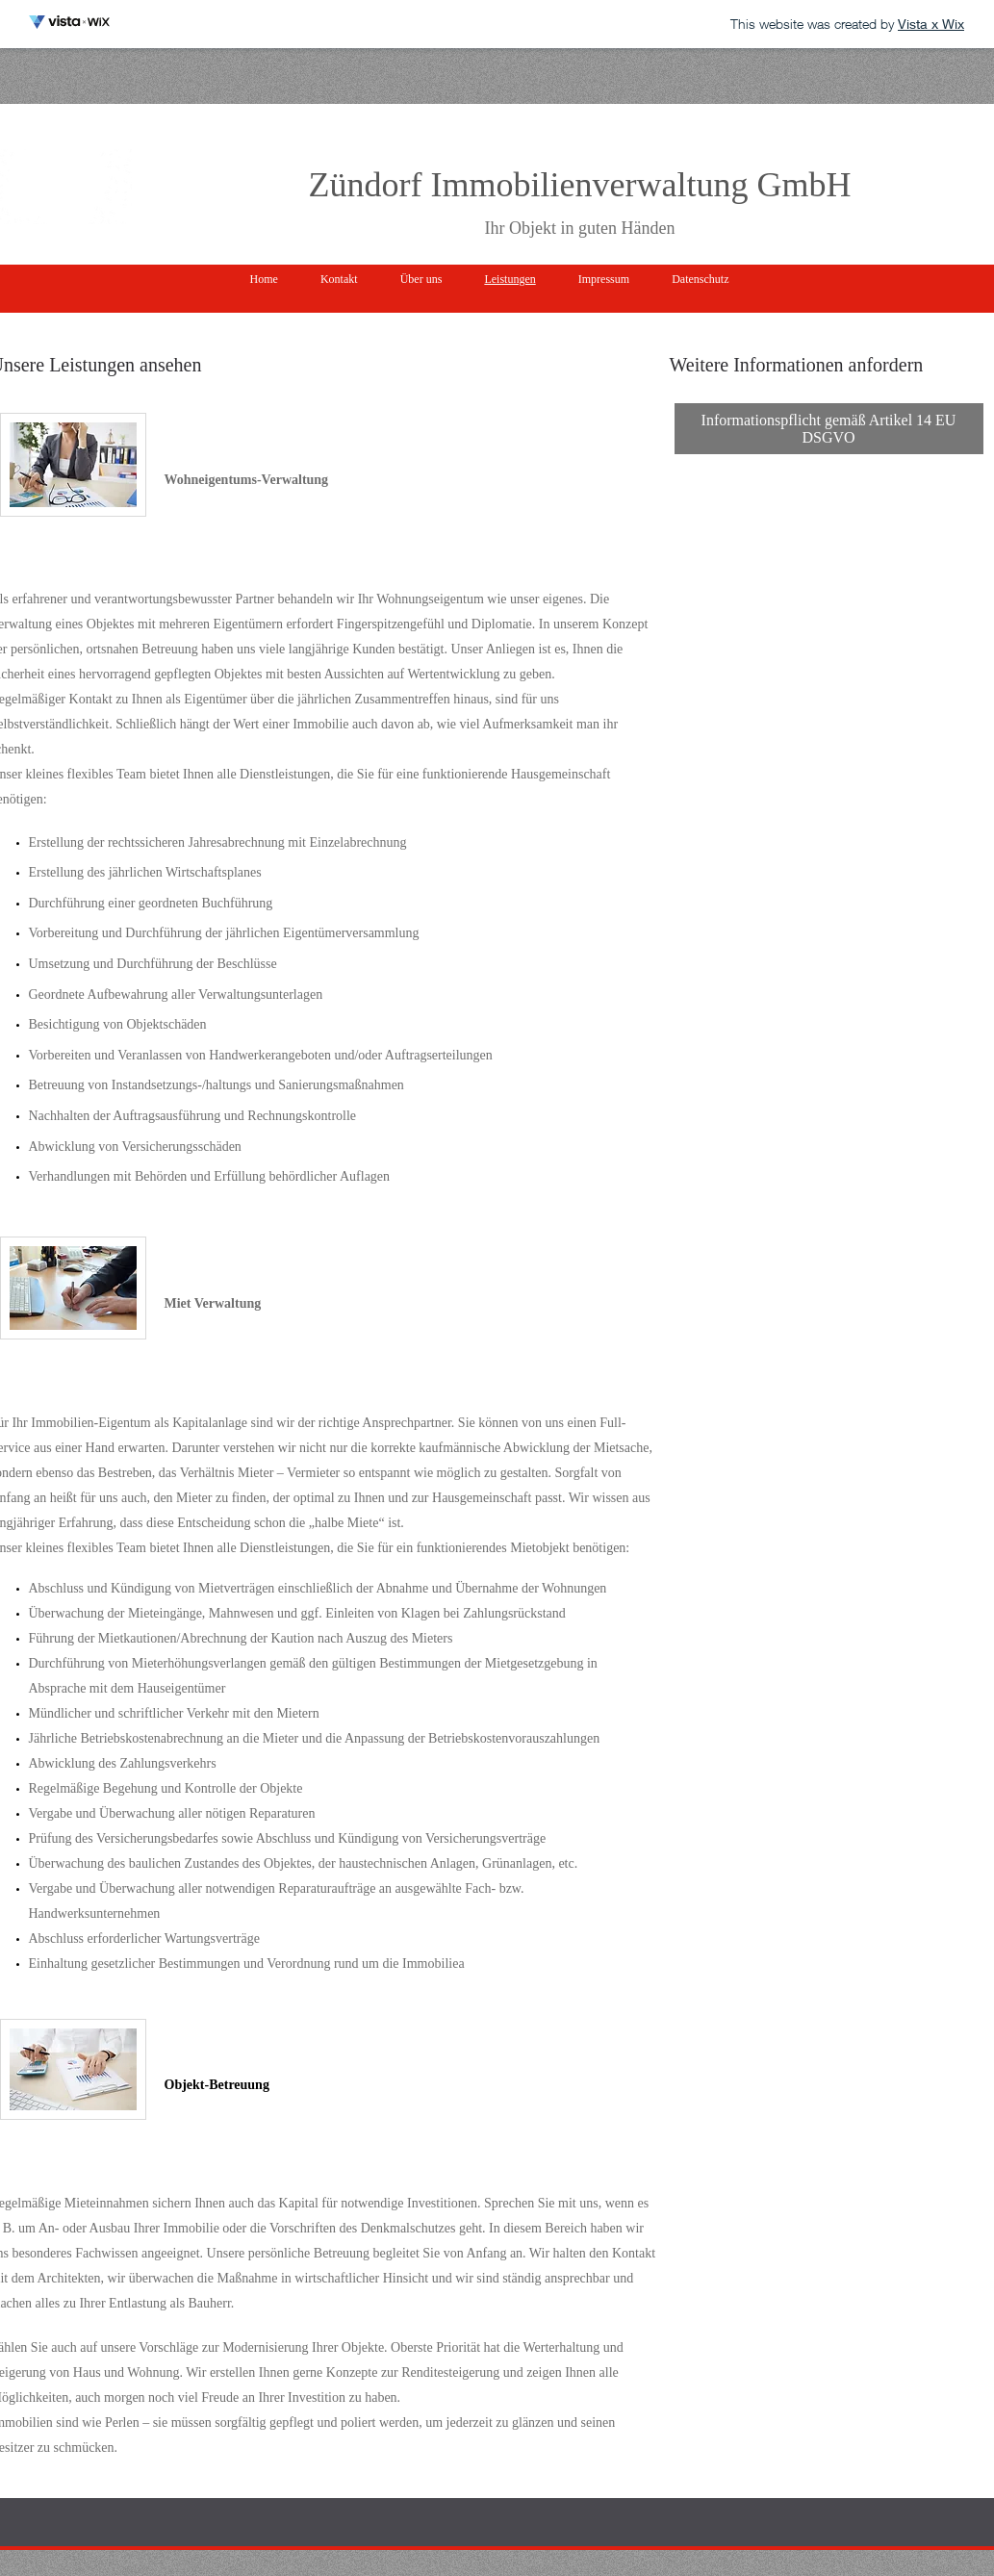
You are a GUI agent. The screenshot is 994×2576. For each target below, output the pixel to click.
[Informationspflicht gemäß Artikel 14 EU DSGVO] (829, 428)
